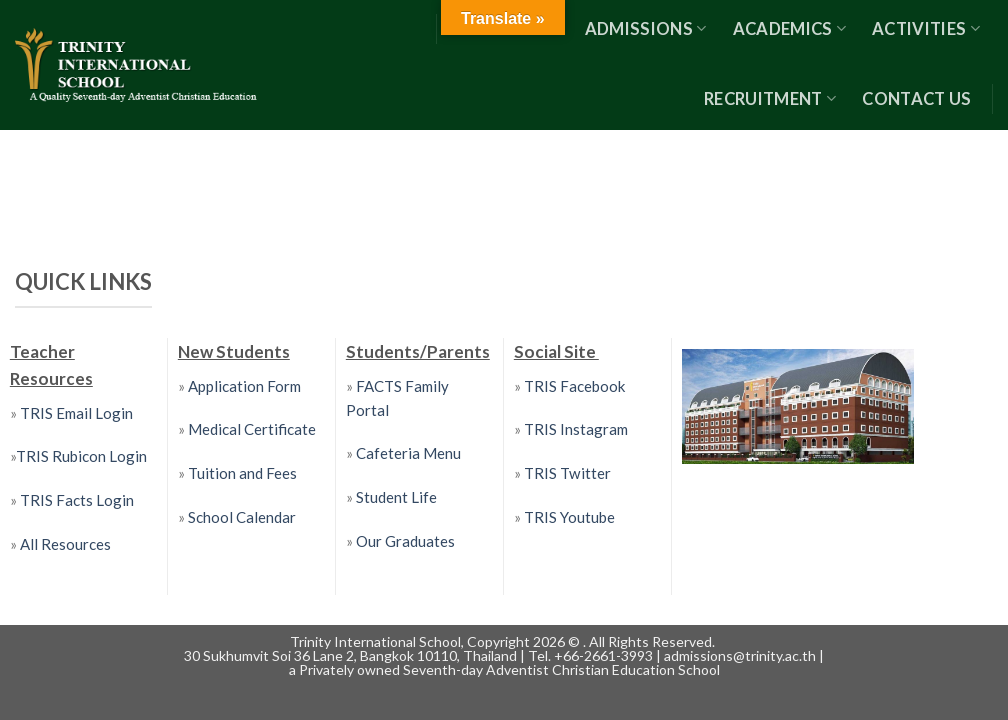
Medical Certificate (252, 429)
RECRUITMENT (770, 99)
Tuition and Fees (242, 473)
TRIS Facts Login (75, 500)
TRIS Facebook (575, 386)
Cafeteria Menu (407, 453)
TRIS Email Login (76, 413)
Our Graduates (405, 541)
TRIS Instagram (576, 429)
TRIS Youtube (569, 517)
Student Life (396, 497)
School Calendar (242, 517)
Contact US (916, 99)
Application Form (244, 386)
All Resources (65, 544)
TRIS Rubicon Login (81, 456)
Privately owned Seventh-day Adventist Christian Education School (509, 669)
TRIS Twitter (567, 473)
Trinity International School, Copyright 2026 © (436, 641)
